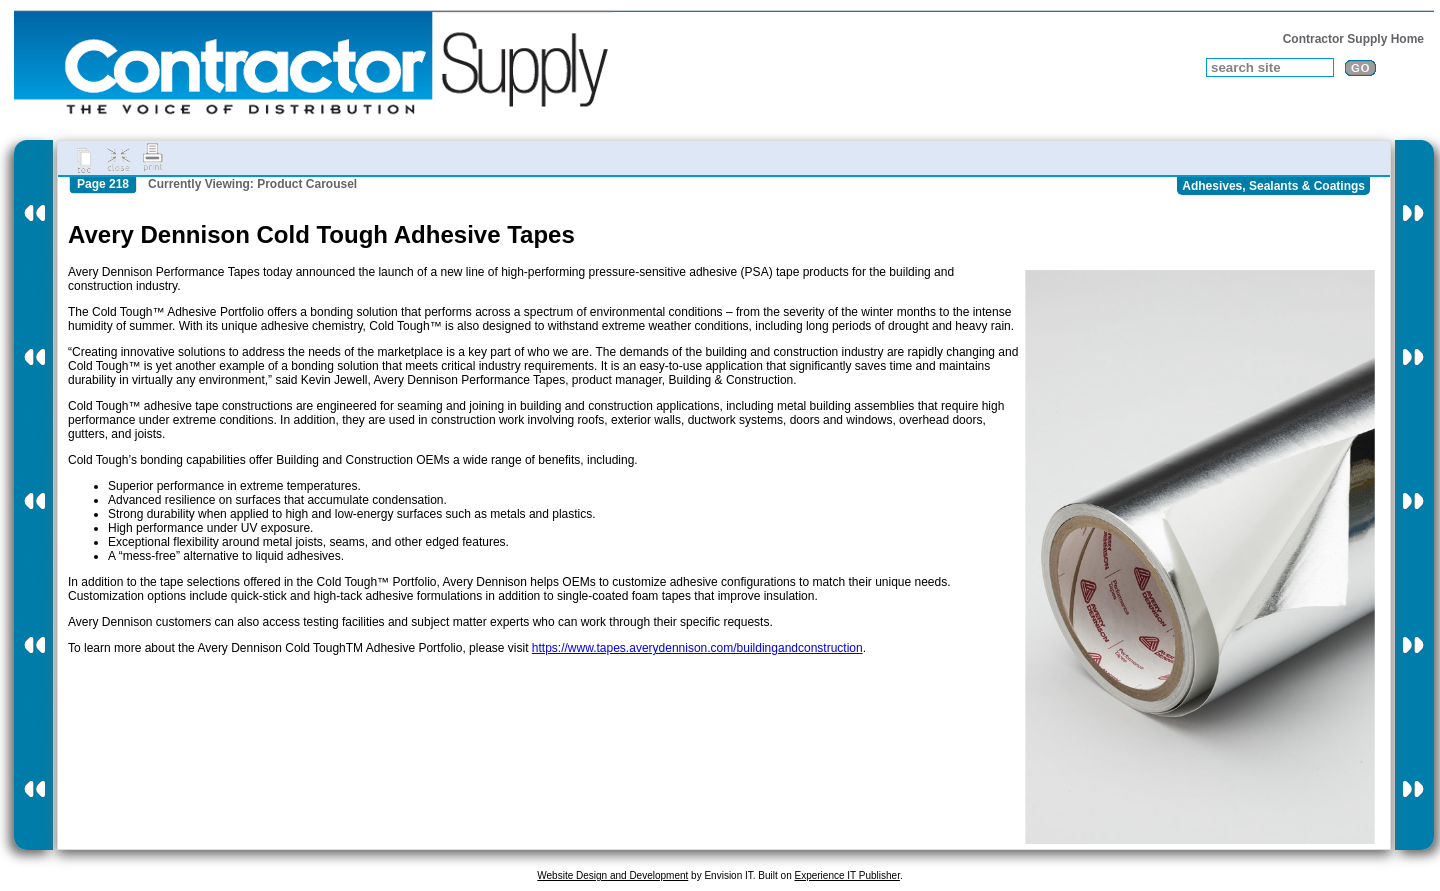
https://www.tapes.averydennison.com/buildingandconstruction (697, 648)
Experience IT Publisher (846, 875)
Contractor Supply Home (1353, 39)
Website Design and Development (612, 875)
